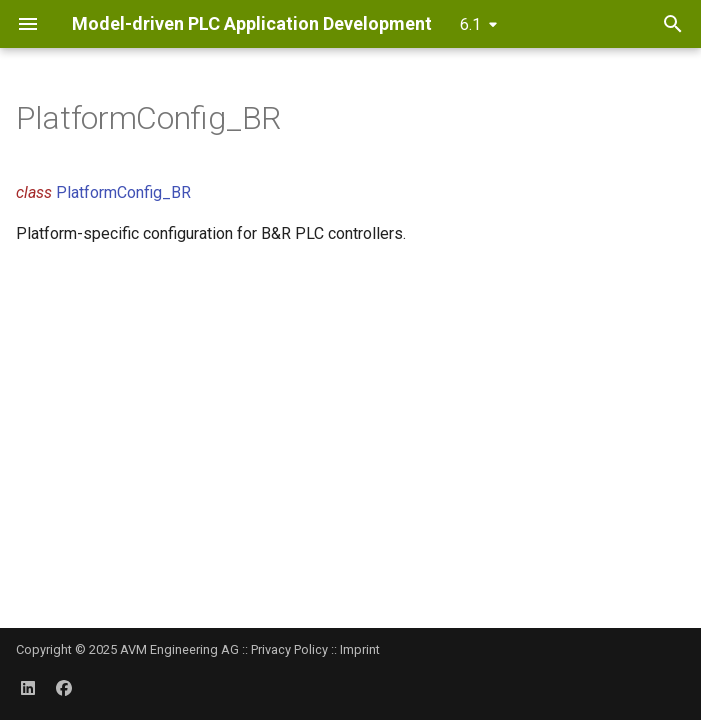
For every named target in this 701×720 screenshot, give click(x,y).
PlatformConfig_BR (123, 192)
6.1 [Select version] (470, 24)
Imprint (360, 649)
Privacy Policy (289, 649)
